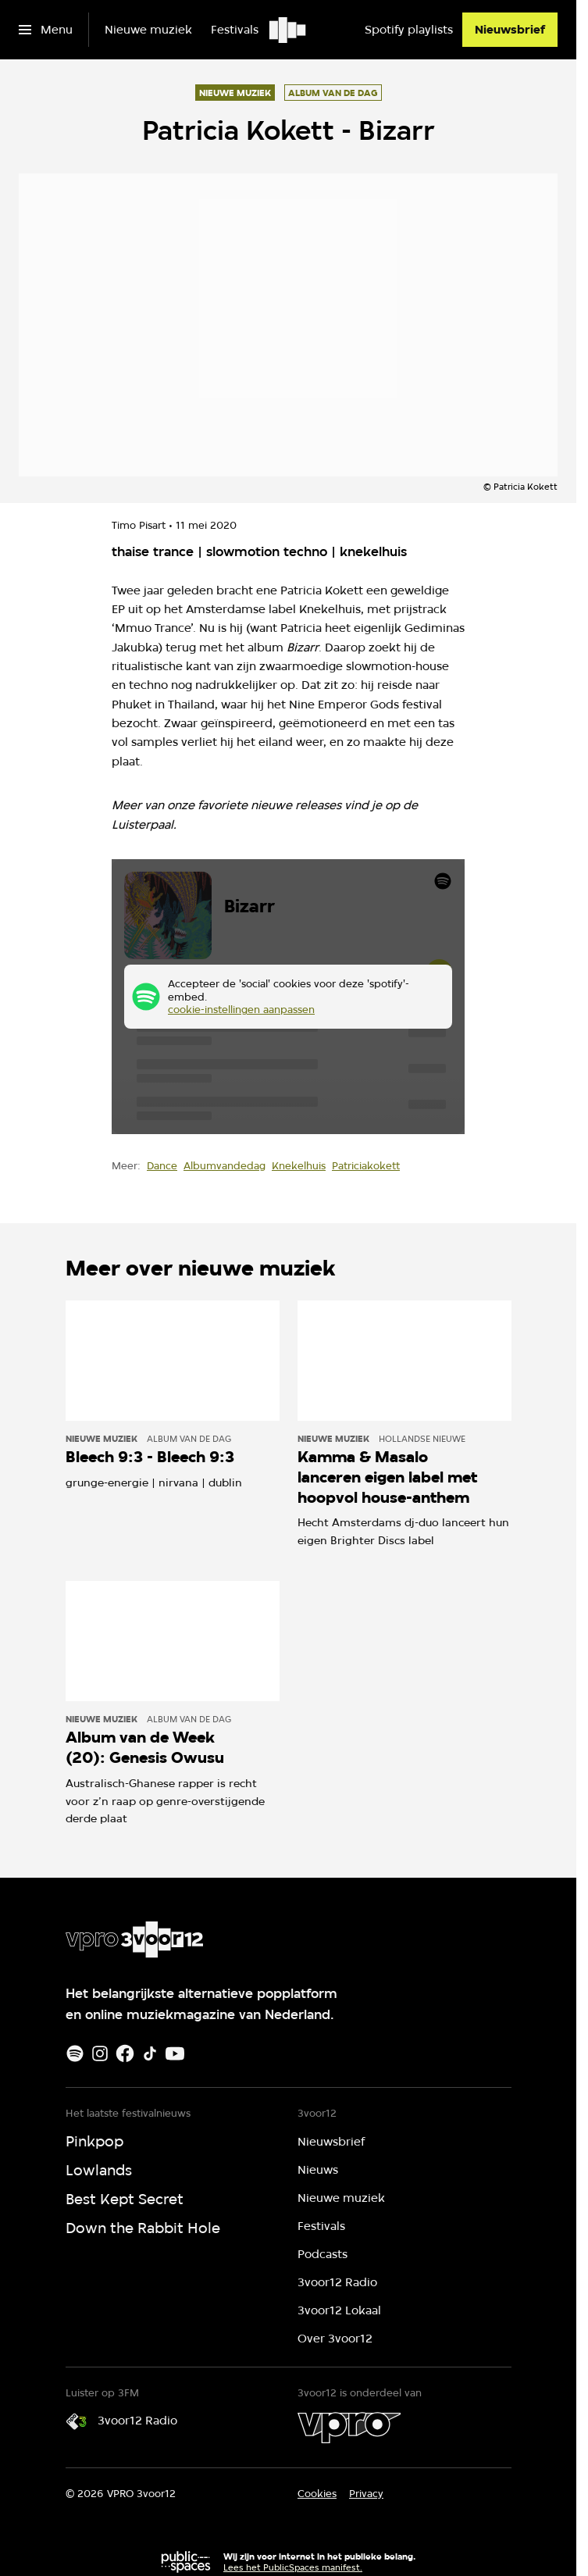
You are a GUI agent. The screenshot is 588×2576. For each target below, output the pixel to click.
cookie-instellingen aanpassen (241, 1010)
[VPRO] (349, 2427)
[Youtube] (175, 2053)
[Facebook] (125, 2053)
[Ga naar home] (288, 29)
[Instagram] (100, 2053)
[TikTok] (150, 2053)
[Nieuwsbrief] (510, 29)
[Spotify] (75, 2053)
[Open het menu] (45, 29)
